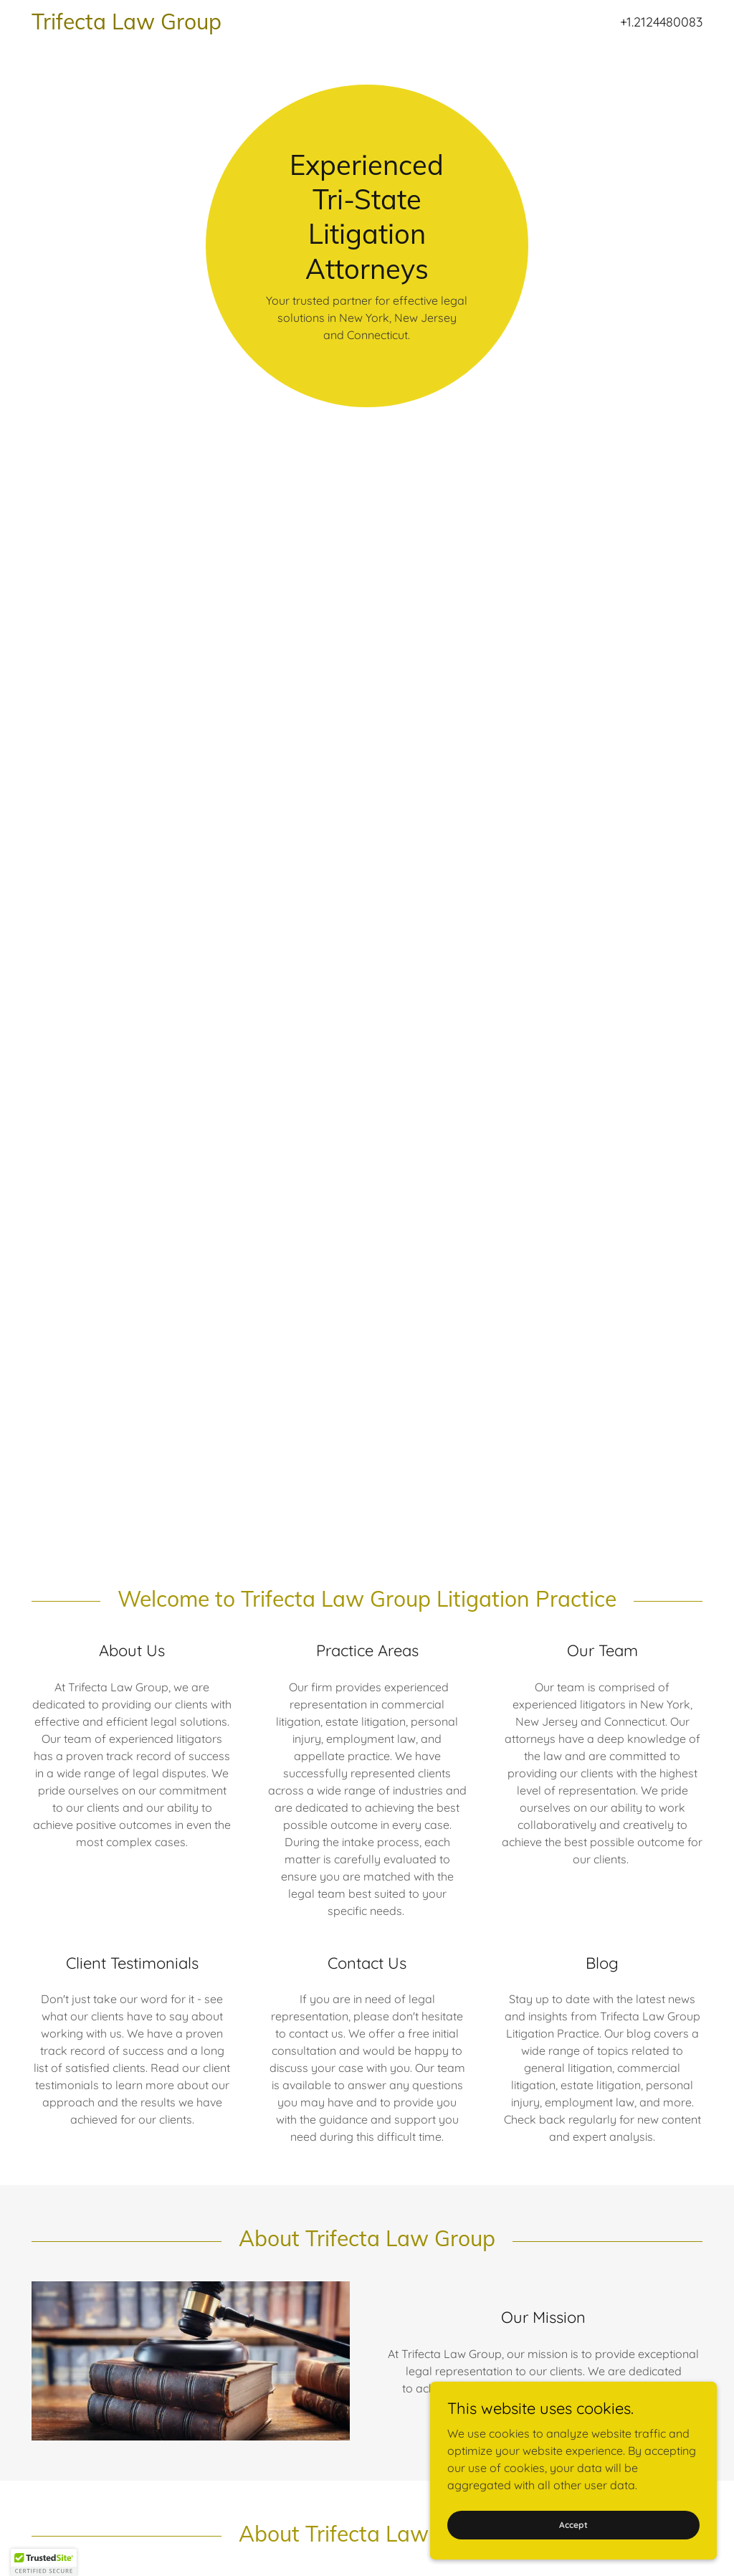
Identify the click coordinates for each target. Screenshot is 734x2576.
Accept (573, 2524)
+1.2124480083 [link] (661, 22)
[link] (271, 25)
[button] (44, 2562)
